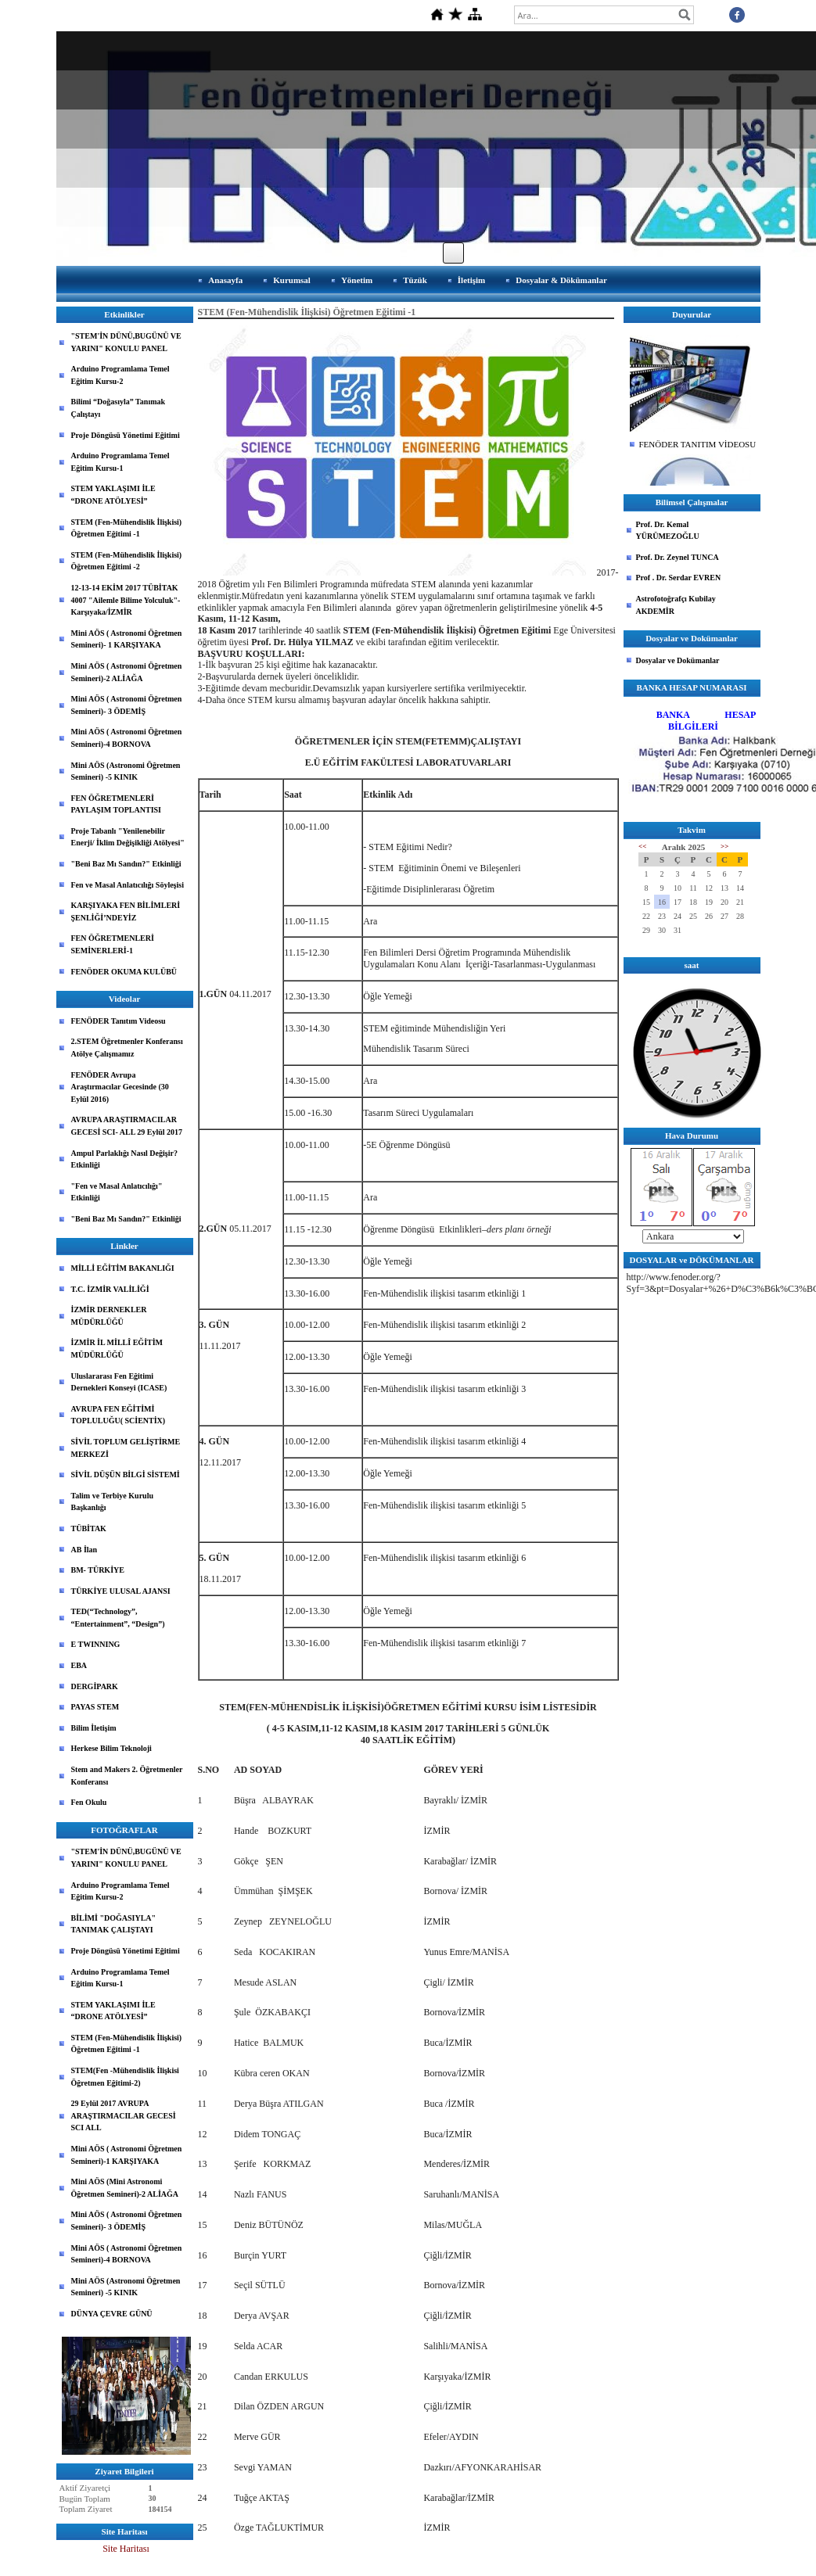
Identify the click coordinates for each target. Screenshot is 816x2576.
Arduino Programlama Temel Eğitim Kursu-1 (120, 461)
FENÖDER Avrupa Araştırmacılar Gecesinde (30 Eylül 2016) (120, 1087)
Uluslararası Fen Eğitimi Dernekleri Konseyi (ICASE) (119, 1382)
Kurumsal (292, 280)
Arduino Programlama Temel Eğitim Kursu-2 (120, 375)
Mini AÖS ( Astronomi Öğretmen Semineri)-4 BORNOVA (126, 737)
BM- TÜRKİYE (97, 1570)
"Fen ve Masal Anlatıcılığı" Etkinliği (117, 1192)
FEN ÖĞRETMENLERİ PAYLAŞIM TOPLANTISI (116, 804)
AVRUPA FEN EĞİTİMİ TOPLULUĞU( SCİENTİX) (118, 1415)
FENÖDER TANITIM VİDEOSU (698, 444)
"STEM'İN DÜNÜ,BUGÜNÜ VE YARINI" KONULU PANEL (126, 342)
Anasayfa (225, 280)
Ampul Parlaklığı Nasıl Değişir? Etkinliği (124, 1159)
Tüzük (415, 280)
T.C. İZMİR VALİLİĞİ (110, 1289)
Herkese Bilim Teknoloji (111, 1748)
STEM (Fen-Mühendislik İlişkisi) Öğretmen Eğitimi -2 (126, 561)
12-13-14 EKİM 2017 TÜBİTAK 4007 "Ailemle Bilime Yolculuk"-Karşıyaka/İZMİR (126, 599)
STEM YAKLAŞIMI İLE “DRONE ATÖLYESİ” (113, 494)
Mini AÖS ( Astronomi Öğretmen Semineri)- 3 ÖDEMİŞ (126, 705)
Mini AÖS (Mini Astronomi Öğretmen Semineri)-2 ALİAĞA (125, 2187)
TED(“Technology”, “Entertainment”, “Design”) (118, 1617)
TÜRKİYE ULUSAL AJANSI (121, 1591)
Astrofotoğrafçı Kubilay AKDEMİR (676, 604)
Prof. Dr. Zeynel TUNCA (677, 557)
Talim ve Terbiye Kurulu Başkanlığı (112, 1501)
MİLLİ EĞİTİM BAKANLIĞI (122, 1268)
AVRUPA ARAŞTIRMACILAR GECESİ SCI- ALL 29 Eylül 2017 (127, 1125)
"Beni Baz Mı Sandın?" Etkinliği (126, 863)
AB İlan (84, 1549)
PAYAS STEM (95, 1706)
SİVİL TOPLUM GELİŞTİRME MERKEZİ (126, 1447)
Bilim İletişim (94, 1728)
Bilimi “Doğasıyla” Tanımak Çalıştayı (118, 407)
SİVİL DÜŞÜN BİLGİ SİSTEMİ (125, 1474)
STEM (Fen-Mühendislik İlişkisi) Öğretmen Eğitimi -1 (126, 528)
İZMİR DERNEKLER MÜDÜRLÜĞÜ (109, 1315)
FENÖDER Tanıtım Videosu (118, 1021)
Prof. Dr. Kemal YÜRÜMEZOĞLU (667, 530)
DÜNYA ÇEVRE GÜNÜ (112, 2313)
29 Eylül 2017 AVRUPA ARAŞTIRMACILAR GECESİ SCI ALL (123, 2115)
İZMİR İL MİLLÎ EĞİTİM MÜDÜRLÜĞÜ (117, 1348)
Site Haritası (125, 2548)
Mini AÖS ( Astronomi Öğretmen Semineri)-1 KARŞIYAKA (126, 2154)
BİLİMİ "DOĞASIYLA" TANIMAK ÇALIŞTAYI (113, 1924)
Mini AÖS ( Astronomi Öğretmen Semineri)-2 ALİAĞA (126, 672)
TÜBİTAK (88, 1528)
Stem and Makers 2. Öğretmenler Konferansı (127, 1775)
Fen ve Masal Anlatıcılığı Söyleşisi (127, 885)
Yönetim (356, 280)
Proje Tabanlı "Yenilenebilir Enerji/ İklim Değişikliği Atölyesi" (128, 837)
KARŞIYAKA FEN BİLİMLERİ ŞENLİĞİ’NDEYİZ (126, 911)
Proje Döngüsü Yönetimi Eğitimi (125, 435)
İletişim (471, 280)
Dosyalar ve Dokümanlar (678, 660)
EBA (79, 1665)
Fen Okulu (89, 1802)
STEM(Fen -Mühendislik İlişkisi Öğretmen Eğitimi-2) (125, 2076)
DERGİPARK (94, 1686)
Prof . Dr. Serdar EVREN (678, 577)
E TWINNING (95, 1644)
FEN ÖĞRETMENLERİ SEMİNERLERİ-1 (112, 944)
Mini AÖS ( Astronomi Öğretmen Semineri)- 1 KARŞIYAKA (126, 639)
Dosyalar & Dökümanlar (561, 280)
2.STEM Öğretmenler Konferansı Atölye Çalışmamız (127, 1047)
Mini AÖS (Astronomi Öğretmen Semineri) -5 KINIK (126, 771)
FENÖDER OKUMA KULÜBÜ (124, 971)
